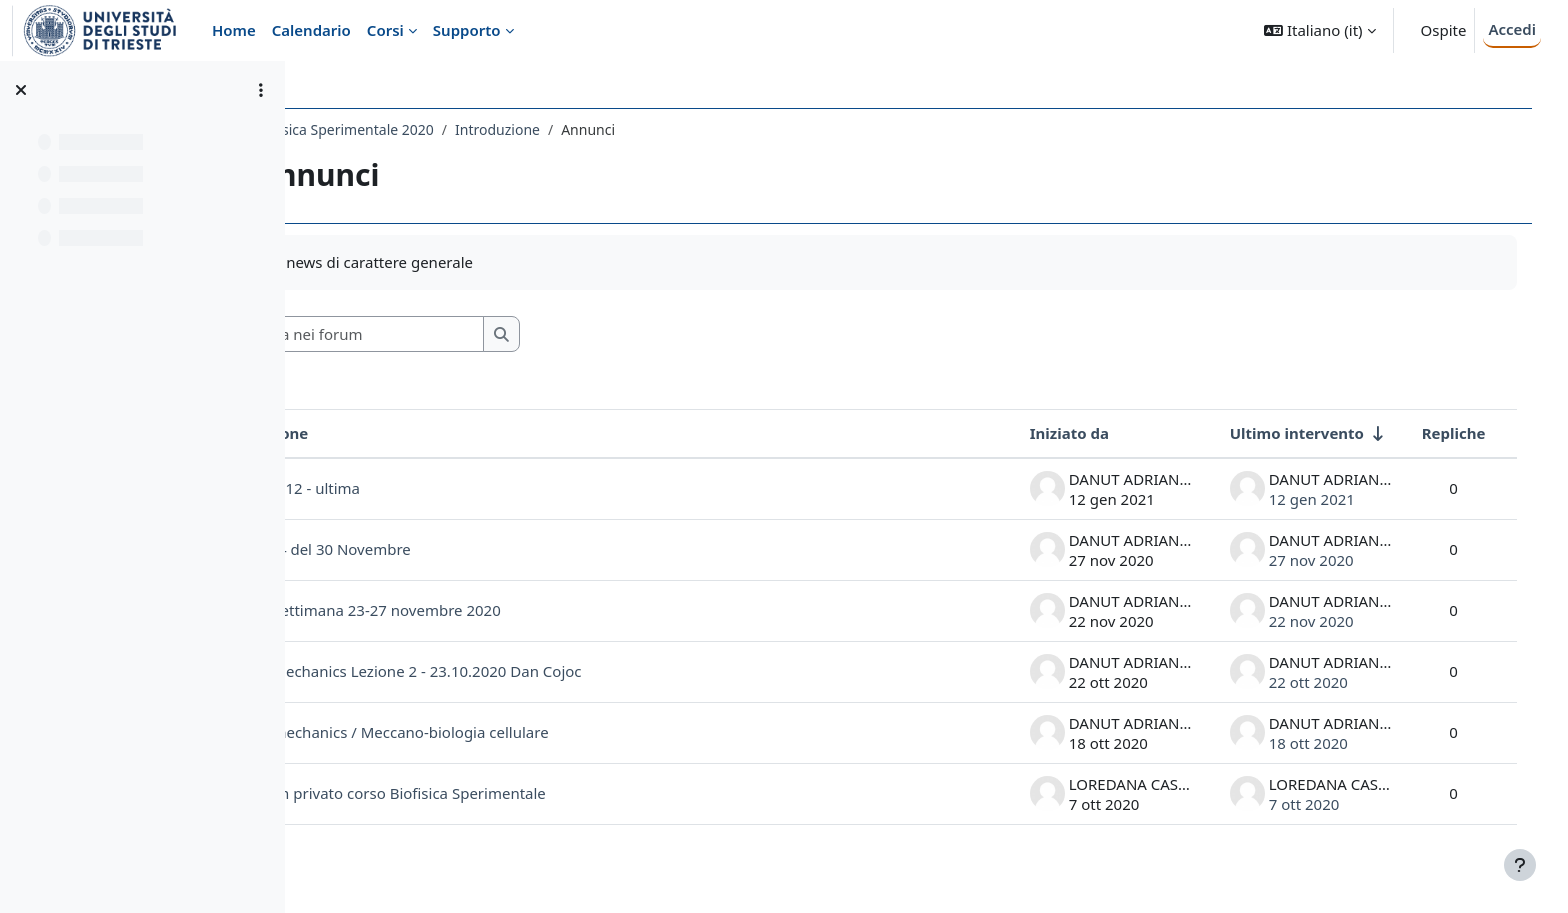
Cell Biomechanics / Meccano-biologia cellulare (512, 732)
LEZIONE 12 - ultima (418, 488)
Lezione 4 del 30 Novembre (443, 549)
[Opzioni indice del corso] (261, 90)
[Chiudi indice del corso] (21, 90)
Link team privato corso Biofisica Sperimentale (511, 793)
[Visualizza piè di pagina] (1520, 865)
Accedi (1512, 29)
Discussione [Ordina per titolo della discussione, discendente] (392, 433)
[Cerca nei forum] (489, 334)
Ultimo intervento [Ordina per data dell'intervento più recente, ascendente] (1276, 433)
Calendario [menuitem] (311, 30)
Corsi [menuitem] (385, 30)
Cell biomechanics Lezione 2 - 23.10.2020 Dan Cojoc (528, 671)
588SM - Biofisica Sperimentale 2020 (443, 129)
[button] (1319, 30)
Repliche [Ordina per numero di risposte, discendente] (1433, 433)
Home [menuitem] (234, 30)
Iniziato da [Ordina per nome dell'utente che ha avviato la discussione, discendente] (1048, 433)
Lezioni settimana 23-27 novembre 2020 (488, 610)
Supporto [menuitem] (467, 30)
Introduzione (625, 129)
